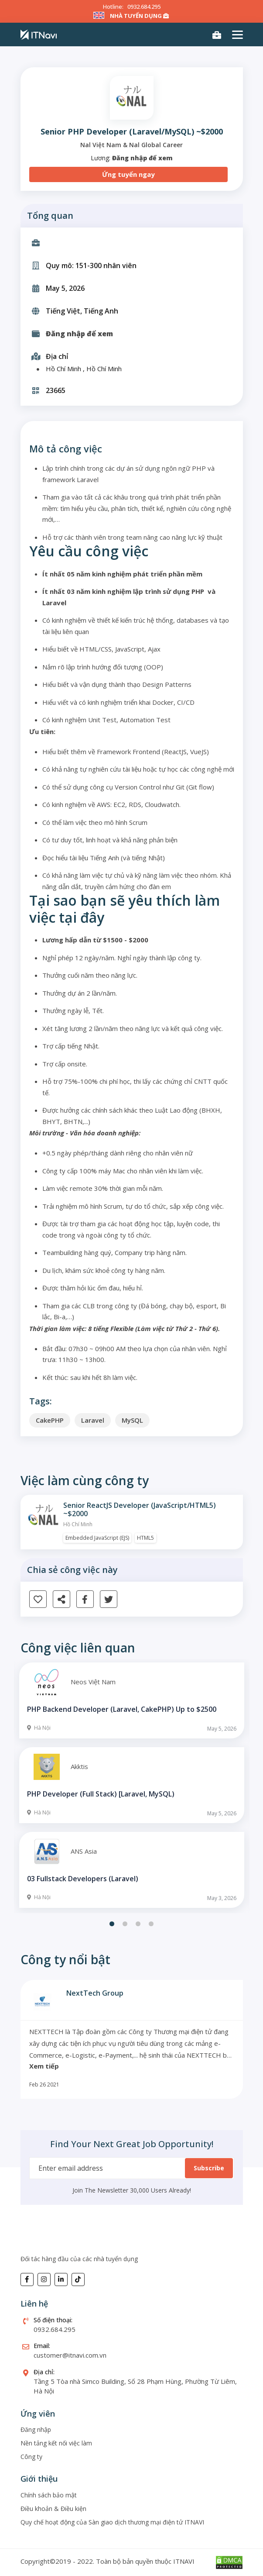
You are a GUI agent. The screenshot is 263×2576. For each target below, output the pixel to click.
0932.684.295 (144, 6)
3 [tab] (138, 1924)
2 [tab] (125, 1924)
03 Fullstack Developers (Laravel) (82, 1878)
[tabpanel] (131, 1786)
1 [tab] (112, 1924)
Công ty (31, 2456)
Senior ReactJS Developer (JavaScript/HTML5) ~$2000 (139, 1509)
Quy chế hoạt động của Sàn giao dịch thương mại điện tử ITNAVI (112, 2522)
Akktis (79, 1766)
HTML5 (145, 1537)
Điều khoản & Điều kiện (53, 2508)
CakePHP (50, 1420)
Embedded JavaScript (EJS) (97, 1537)
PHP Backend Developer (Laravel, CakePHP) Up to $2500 (121, 1709)
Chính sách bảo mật (48, 2495)
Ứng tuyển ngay (128, 174)
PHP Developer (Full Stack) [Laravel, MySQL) (100, 1794)
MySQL (132, 1420)
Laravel (92, 1420)
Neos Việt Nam (93, 1681)
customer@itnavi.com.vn (70, 2355)
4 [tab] (151, 1924)
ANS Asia (84, 1851)
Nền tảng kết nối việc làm (56, 2443)
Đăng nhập (35, 2429)
